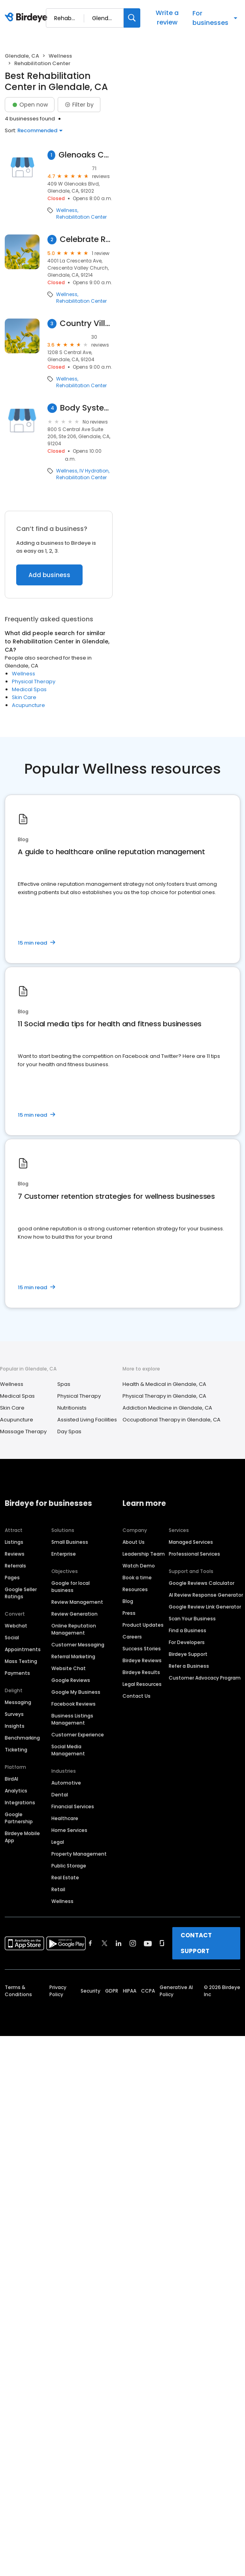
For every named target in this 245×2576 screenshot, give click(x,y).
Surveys (14, 1714)
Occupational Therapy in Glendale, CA (171, 1419)
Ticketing (16, 1749)
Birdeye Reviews (142, 1660)
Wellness (60, 56)
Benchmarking (22, 1737)
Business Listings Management (72, 1719)
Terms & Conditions (18, 1991)
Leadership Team (143, 1553)
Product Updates (143, 1625)
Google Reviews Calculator (201, 1583)
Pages (12, 1577)
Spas (63, 1384)
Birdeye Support (188, 1654)
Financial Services (72, 1806)
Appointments (23, 1649)
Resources (135, 1589)
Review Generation (74, 1613)
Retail (58, 1889)
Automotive (66, 1782)
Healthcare (64, 1818)
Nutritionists (72, 1408)
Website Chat (68, 1668)
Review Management (77, 1602)
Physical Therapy (33, 681)
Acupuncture (28, 705)
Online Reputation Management (73, 1629)
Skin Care (24, 697)
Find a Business (187, 1630)
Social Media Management (68, 1750)
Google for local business (70, 1587)
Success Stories (141, 1648)
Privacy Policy (57, 1991)
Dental (59, 1794)
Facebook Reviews (73, 1703)
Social (12, 1637)
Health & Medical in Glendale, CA (164, 1384)
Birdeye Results (141, 1672)
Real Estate (65, 1877)
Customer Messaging (77, 1644)
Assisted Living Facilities (87, 1419)
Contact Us (136, 1696)
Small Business (69, 1542)
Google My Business (75, 1692)
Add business (49, 575)
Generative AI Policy (176, 1991)
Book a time (137, 1577)
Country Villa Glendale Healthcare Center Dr (86, 323)
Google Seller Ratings (21, 1593)
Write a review (167, 17)
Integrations (20, 1802)
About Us (133, 1542)
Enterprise (63, 1553)
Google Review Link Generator (205, 1606)
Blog (127, 1601)
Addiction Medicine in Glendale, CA (167, 1408)
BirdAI (11, 1778)
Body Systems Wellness (86, 408)
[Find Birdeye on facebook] (90, 1943)
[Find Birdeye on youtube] (148, 1943)
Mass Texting (21, 1661)
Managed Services (191, 1542)
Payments (17, 1673)
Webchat (16, 1625)
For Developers (187, 1642)
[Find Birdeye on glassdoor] (162, 1943)
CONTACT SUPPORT (196, 1943)
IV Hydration (94, 471)
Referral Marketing (73, 1656)
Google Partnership (19, 1818)
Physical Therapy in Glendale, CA (164, 1396)
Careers (132, 1636)
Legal (57, 1842)
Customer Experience (77, 1734)
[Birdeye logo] (27, 17)
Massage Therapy (23, 1431)
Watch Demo (138, 1565)
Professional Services (194, 1553)
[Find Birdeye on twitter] (104, 1943)
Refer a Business (189, 1666)
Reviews (14, 1553)
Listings (14, 1542)
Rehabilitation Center (81, 217)
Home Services (69, 1830)
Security (90, 1990)
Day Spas (69, 1431)
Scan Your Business (192, 1618)
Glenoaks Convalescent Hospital (85, 155)
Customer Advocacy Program (205, 1677)
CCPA (148, 1990)
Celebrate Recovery (86, 239)
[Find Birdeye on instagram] (133, 1943)
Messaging (18, 1702)
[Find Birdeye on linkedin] (118, 1943)
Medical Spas (29, 689)
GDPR (111, 1990)
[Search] (132, 18)
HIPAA (129, 1990)
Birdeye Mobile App (22, 1837)
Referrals (15, 1565)
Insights (14, 1726)
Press (129, 1613)
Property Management (79, 1853)
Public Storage (68, 1865)
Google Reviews (70, 1680)
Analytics (16, 1790)
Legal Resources (142, 1684)
